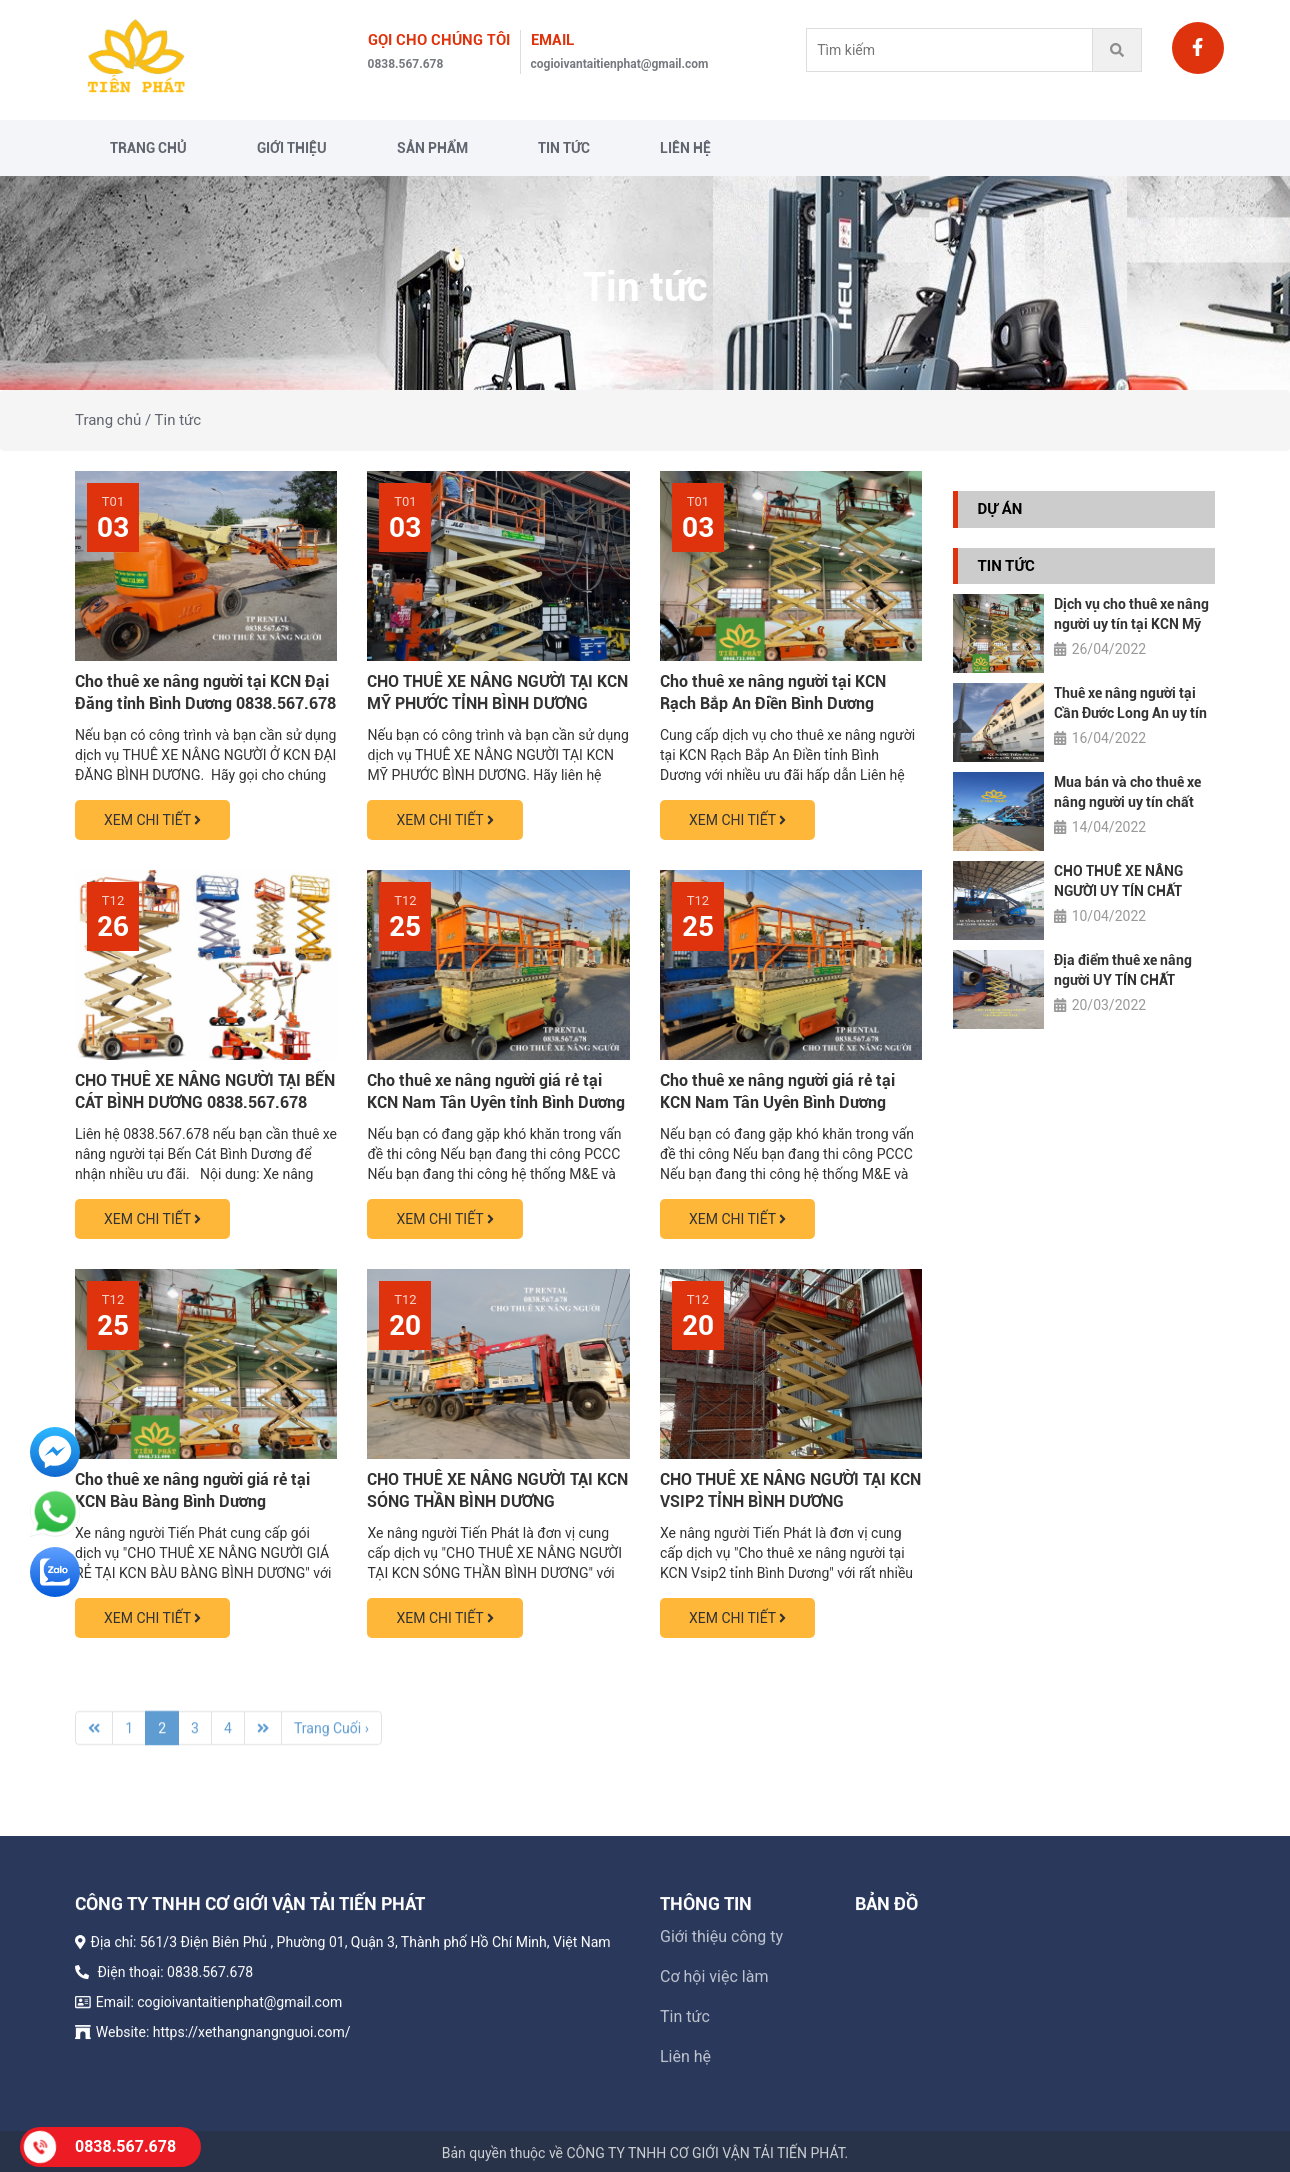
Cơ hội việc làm (714, 1985)
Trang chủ (148, 148)
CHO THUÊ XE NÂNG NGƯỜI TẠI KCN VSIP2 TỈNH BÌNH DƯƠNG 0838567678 (790, 1501)
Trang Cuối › (331, 1737)
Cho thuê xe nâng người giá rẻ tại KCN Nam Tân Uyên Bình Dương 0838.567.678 (777, 1102)
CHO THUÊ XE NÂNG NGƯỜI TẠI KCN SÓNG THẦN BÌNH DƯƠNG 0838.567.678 (497, 1501)
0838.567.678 (406, 64)
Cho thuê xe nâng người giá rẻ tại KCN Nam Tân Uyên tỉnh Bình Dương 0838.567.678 (496, 1102)
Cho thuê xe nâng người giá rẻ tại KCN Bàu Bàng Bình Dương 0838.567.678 (192, 1501)
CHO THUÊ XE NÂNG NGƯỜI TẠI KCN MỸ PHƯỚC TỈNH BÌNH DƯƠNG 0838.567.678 (497, 703)
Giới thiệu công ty (721, 1945)
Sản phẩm (432, 148)
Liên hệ (685, 148)
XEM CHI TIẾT (152, 820)
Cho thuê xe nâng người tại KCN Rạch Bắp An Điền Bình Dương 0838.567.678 (773, 703)
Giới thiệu (292, 148)
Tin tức (564, 148)
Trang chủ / (113, 420)
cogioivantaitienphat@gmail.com (620, 64)
